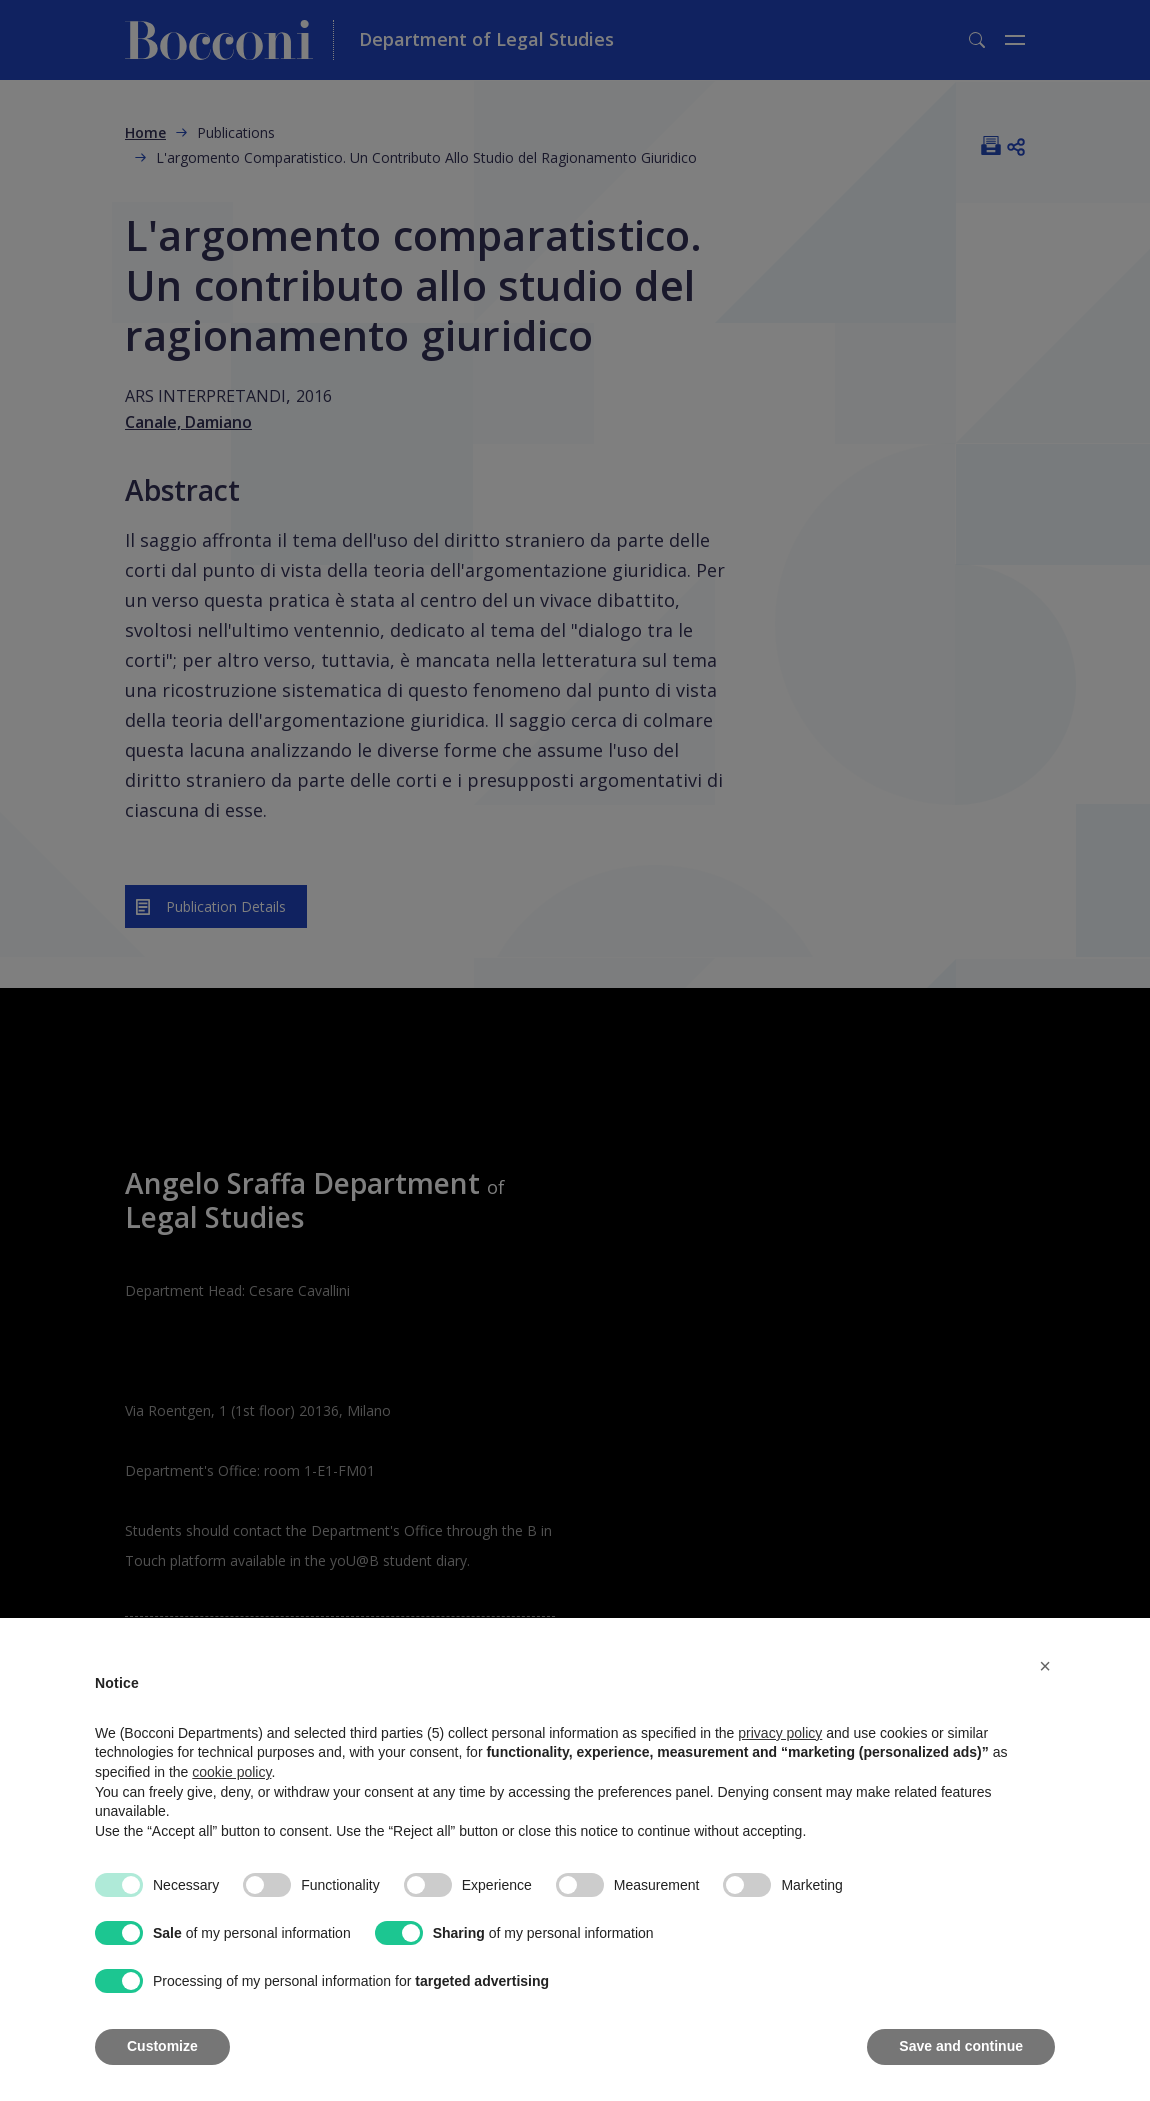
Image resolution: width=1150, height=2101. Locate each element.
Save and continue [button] (961, 2046)
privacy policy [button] (780, 1733)
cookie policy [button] (231, 1772)
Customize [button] (162, 2046)
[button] (1045, 1666)
